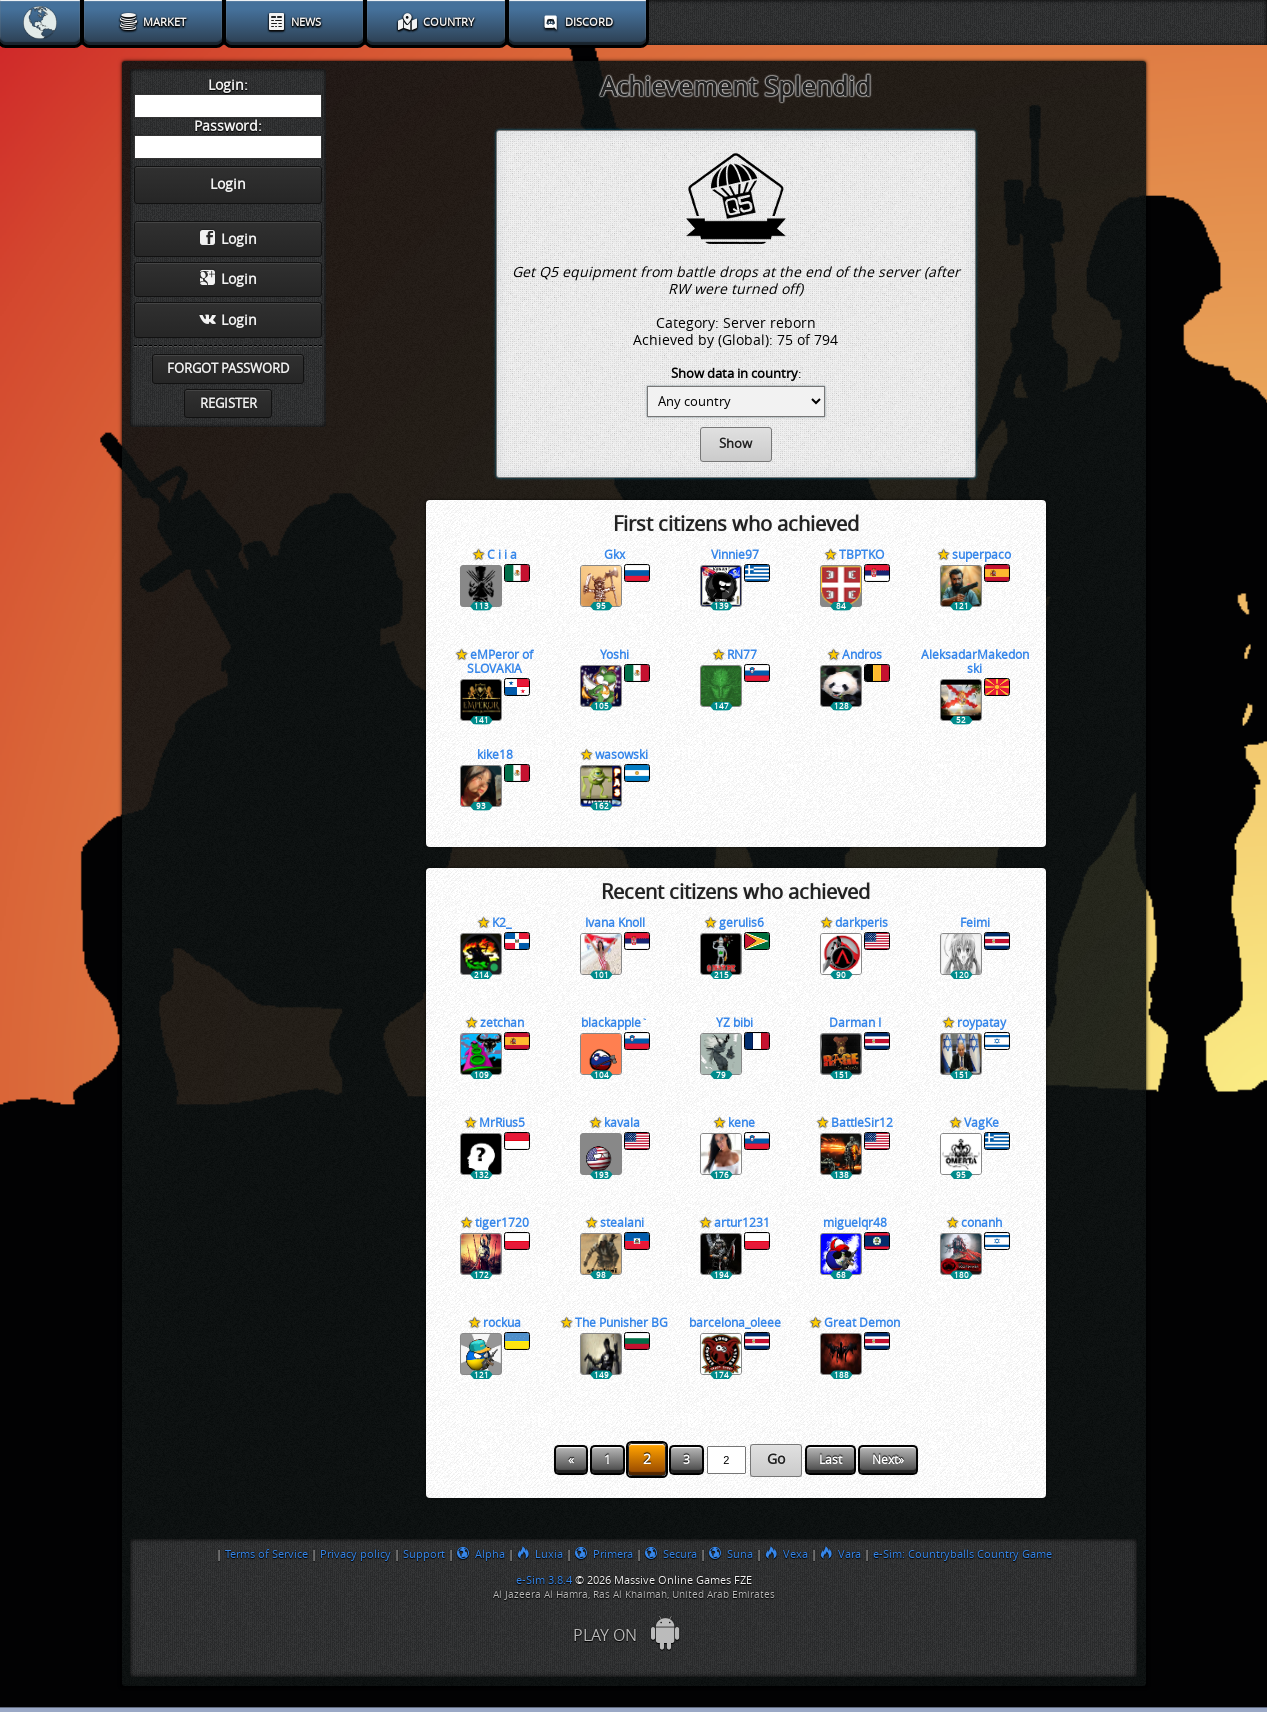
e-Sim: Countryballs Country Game (962, 1554)
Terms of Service (266, 1554)
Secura (671, 1554)
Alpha (481, 1554)
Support (424, 1554)
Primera (604, 1554)
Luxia (540, 1554)
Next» (888, 1460)
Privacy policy (355, 1554)
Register (228, 403)
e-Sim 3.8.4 (544, 1580)
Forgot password (228, 368)
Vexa (786, 1554)
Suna (731, 1554)
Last (830, 1460)
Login (228, 239)
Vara (840, 1554)
